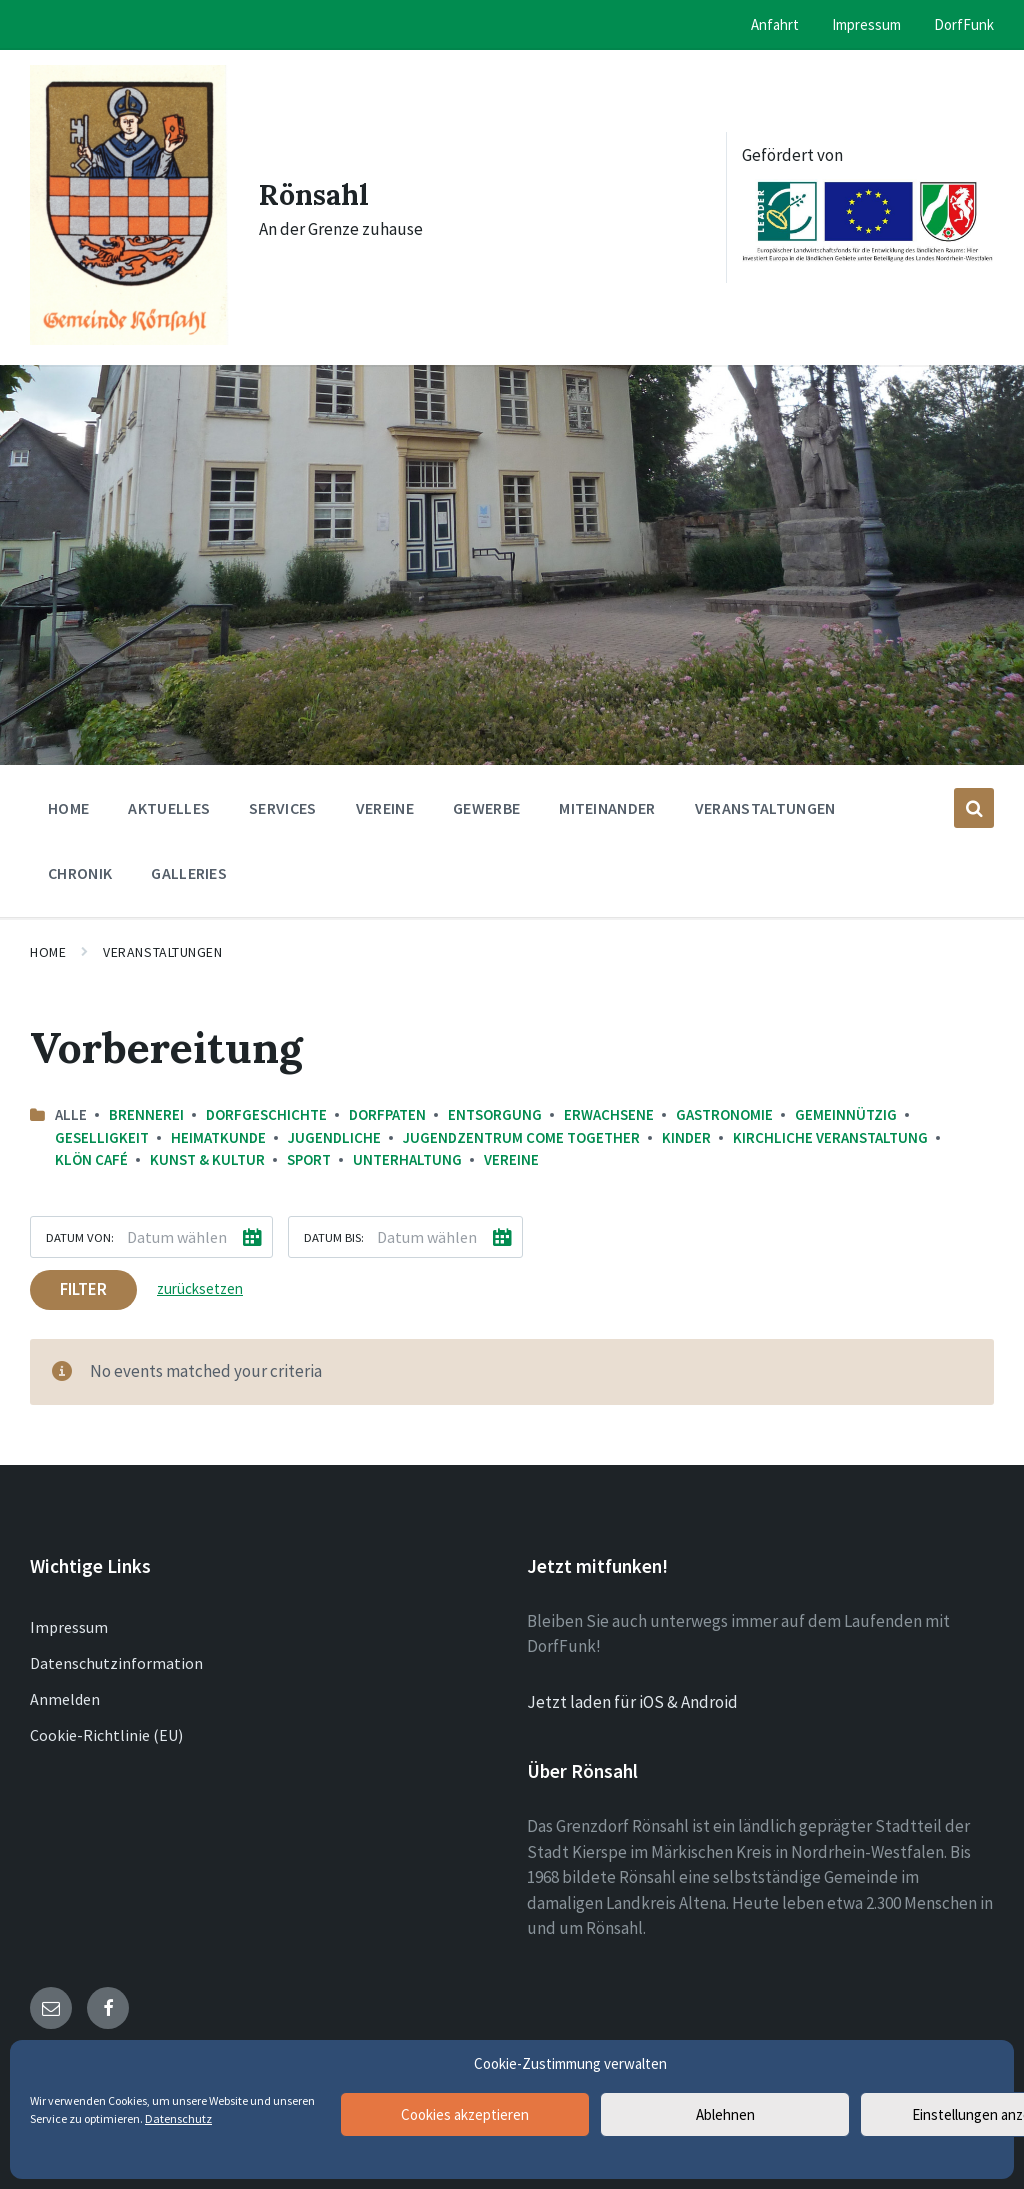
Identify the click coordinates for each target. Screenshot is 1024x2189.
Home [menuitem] (68, 808)
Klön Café (91, 1159)
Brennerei (146, 1114)
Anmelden (65, 1699)
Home (48, 952)
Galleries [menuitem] (189, 873)
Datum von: (80, 1237)
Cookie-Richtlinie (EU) (106, 1735)
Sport (309, 1159)
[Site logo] (129, 339)
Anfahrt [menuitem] (775, 24)
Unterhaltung (407, 1159)
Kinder (686, 1137)
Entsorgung (495, 1114)
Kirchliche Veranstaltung (830, 1137)
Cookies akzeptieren (465, 2114)
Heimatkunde (218, 1137)
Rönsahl (317, 194)
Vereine (511, 1159)
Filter (83, 1289)
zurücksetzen (200, 1288)
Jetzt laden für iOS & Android (632, 1702)
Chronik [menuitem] (80, 873)
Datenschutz (178, 2118)
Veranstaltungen (162, 952)
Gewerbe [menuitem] (486, 808)
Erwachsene (609, 1114)
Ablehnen (725, 2114)
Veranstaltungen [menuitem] (765, 808)
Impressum (69, 1627)
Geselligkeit (102, 1137)
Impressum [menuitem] (866, 24)
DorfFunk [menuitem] (964, 24)
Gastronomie (724, 1114)
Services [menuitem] (283, 808)
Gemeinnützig (846, 1114)
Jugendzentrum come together (521, 1137)
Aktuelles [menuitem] (169, 808)
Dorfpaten (387, 1114)
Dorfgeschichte (266, 1114)
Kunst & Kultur (207, 1159)
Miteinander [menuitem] (607, 808)
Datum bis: (334, 1237)
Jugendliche (334, 1137)
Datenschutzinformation (116, 1663)
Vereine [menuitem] (385, 808)
